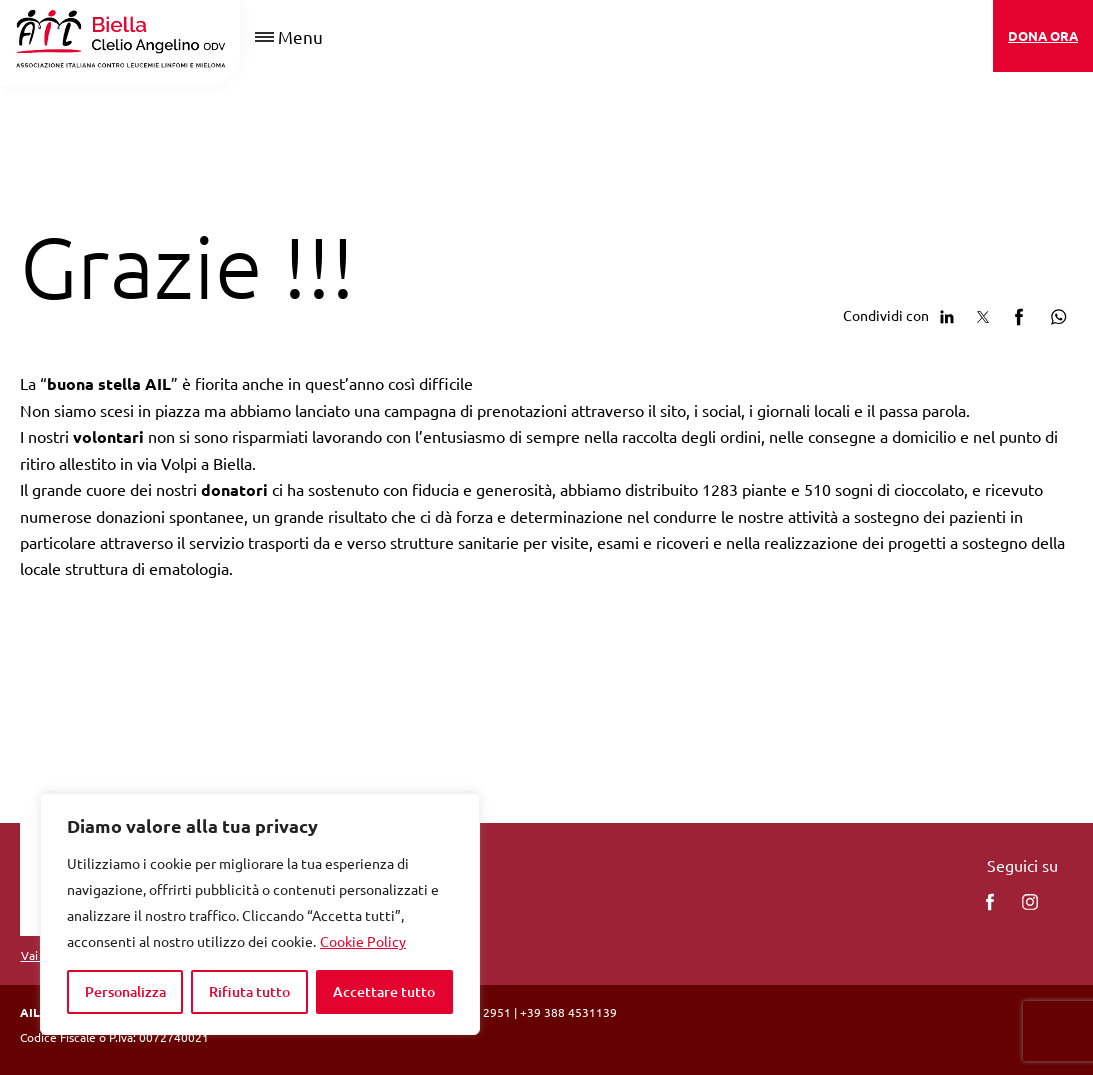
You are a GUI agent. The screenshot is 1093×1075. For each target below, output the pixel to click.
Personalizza (125, 991)
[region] (260, 914)
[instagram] (1030, 902)
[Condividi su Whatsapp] (1055, 314)
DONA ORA (1043, 35)
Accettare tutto (384, 991)
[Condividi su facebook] (1019, 314)
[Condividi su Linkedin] (947, 314)
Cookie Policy (363, 941)
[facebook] (990, 902)
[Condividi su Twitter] (983, 314)
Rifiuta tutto (249, 991)
